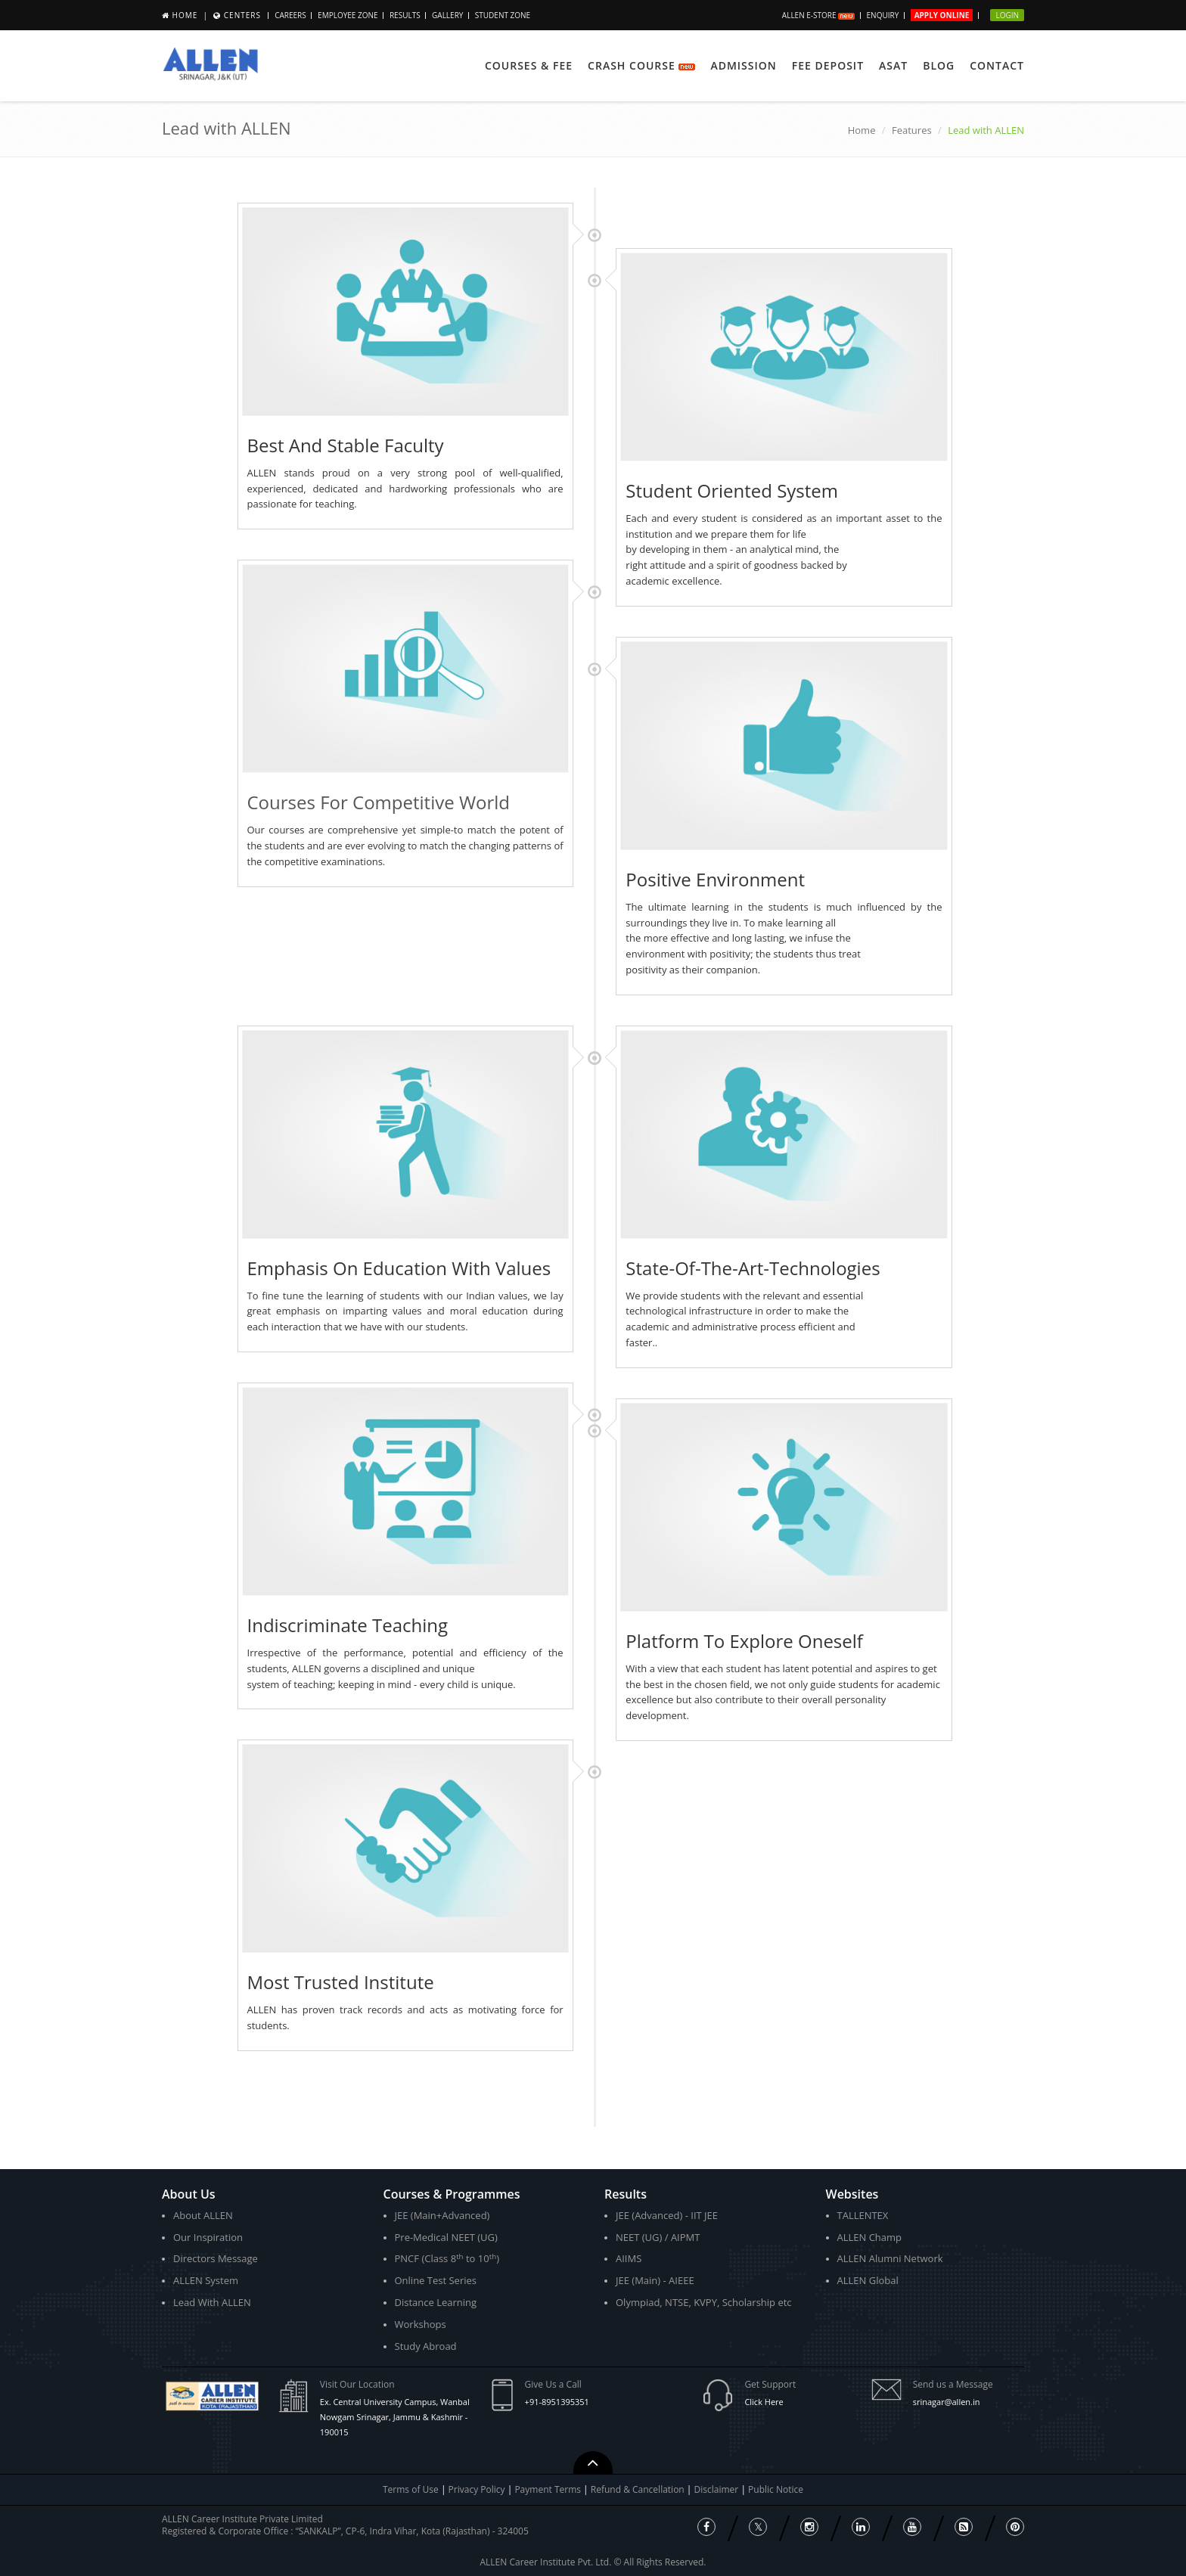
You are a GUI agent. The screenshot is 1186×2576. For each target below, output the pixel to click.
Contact (997, 65)
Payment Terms (548, 2489)
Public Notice (775, 2489)
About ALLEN (203, 2215)
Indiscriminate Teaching (348, 1624)
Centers (242, 15)
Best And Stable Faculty (345, 445)
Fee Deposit (828, 65)
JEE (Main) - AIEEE (655, 2280)
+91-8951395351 (557, 2401)
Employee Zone (347, 15)
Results (405, 15)
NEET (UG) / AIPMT (658, 2237)
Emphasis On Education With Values (399, 1267)
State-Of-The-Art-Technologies (753, 1267)
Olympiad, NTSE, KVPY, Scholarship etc (704, 2302)
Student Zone (502, 15)
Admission (743, 65)
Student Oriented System (732, 490)
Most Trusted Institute (340, 1981)
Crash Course (641, 65)
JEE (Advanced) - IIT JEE (667, 2215)
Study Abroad (426, 2346)
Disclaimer (717, 2489)
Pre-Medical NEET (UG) (446, 2237)
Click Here (763, 2401)
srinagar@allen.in (946, 2401)
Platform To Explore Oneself (744, 1640)
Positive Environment (715, 879)
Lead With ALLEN (212, 2302)
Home (185, 15)
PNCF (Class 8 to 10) (447, 2259)
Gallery (447, 15)
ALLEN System (205, 2280)
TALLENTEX (863, 2215)
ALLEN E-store (818, 15)
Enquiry (883, 15)
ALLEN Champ (869, 2237)
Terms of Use (411, 2489)
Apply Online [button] (942, 15)
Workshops (420, 2324)
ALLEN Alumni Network (890, 2258)
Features (912, 130)
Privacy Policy (477, 2489)
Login (1007, 15)
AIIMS (628, 2258)
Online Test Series (436, 2280)
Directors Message (215, 2258)
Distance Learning (436, 2302)
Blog (939, 65)
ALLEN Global (868, 2280)
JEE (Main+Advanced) (442, 2215)
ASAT (893, 65)
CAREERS (290, 15)
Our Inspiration (208, 2237)
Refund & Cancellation (639, 2489)
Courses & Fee (529, 65)
